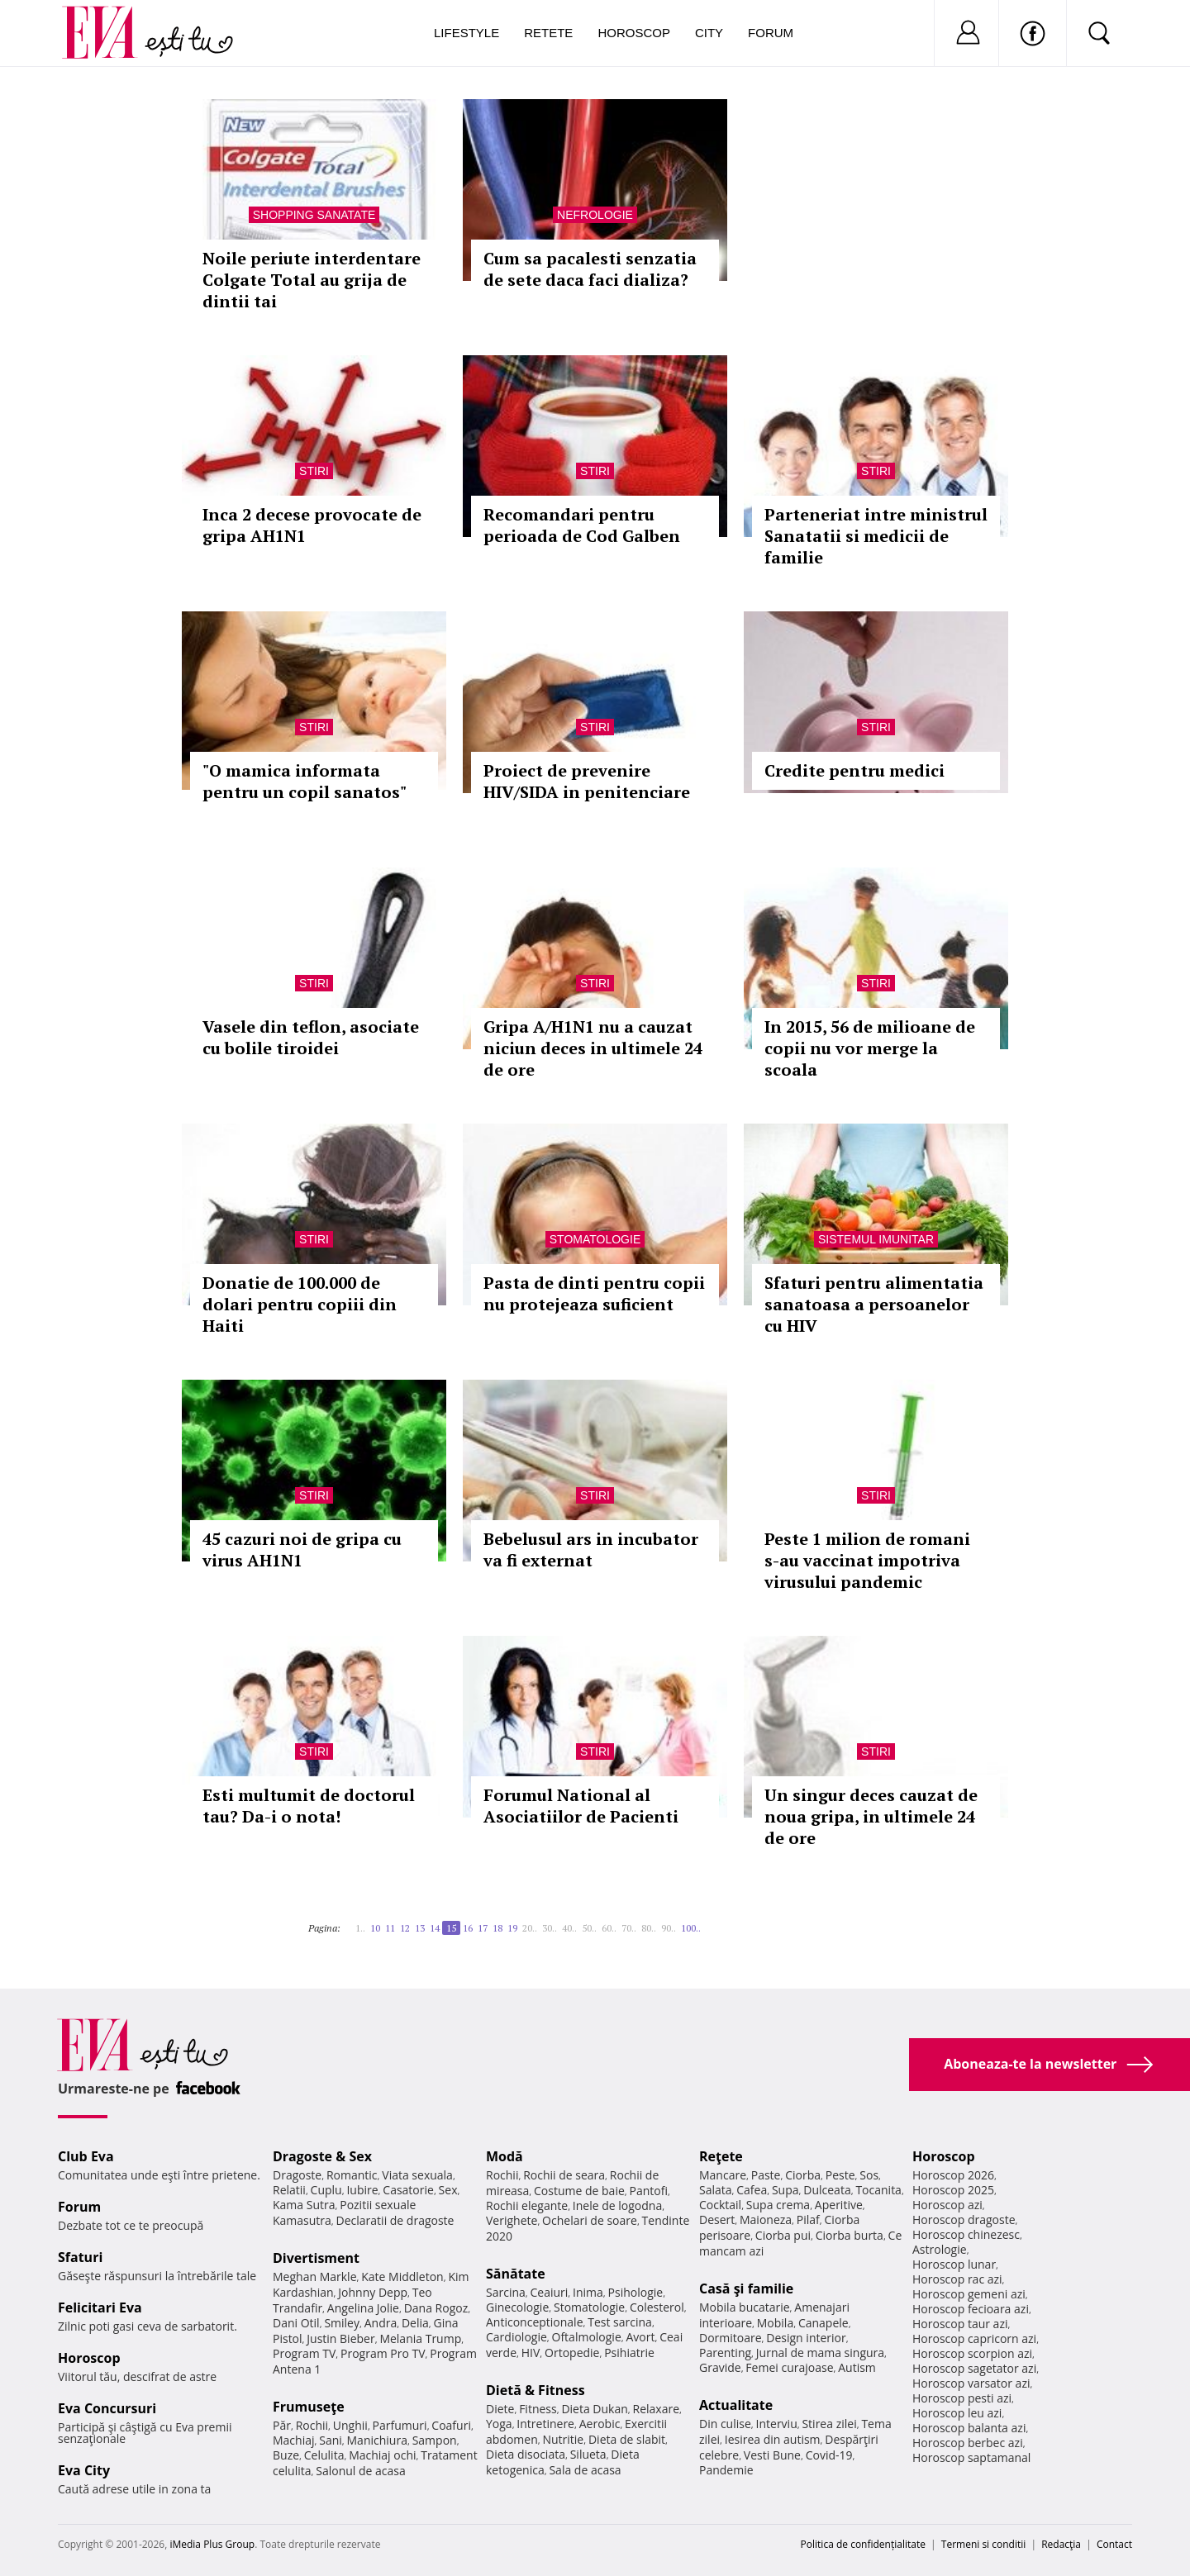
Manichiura (377, 2440)
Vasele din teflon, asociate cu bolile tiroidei (310, 1037)
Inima (588, 2292)
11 (390, 1928)
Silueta (588, 2454)
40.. (569, 1928)
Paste (766, 2175)
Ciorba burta (849, 2235)
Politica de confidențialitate (863, 2544)
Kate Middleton (402, 2276)
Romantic (352, 2175)
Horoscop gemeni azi (969, 2294)
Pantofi (649, 2190)
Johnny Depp (372, 2292)
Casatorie (408, 2190)
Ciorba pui (783, 2235)
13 (420, 1928)
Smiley (341, 2323)
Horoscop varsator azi (971, 2383)
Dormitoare (730, 2337)
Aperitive (839, 2204)
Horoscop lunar (954, 2264)
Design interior (805, 2337)
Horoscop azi (947, 2204)
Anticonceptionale (534, 2322)
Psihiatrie (629, 2352)
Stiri (314, 471)
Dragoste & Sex (322, 2156)
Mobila (775, 2323)
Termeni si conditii (983, 2544)
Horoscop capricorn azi (974, 2338)
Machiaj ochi (382, 2455)
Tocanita (878, 2190)
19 (512, 1928)
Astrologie (939, 2249)
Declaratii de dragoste (395, 2220)
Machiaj (294, 2440)
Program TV (304, 2353)
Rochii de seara (564, 2175)
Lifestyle (466, 33)
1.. (360, 1928)
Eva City (84, 2470)
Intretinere (545, 2423)
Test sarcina (620, 2322)
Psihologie (636, 2292)
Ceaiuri (550, 2292)
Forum (770, 33)
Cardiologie (516, 2337)
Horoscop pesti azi (961, 2398)
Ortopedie (572, 2352)
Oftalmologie (586, 2337)
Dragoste (297, 2175)
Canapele (823, 2323)
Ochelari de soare (589, 2220)
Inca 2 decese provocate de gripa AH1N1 (311, 525)
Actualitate (736, 2405)
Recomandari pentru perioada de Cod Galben (581, 525)
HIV (530, 2352)
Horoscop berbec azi (967, 2442)
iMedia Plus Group (212, 2544)
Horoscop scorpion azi (972, 2353)
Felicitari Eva (100, 2307)
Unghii (350, 2425)
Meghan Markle (315, 2276)
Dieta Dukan (594, 2409)
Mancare (722, 2175)
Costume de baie (579, 2190)
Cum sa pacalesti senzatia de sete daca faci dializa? (590, 269)
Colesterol (657, 2307)
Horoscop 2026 (953, 2175)
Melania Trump (420, 2338)
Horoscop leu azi (957, 2413)
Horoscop (633, 33)
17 (483, 1928)
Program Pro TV (383, 2353)
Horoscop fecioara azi (970, 2309)
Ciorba (803, 2175)
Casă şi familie (746, 2288)
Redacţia (1061, 2544)
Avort (640, 2337)
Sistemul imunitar (876, 1239)
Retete (548, 33)
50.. (589, 1928)
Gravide (720, 2367)
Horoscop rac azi (957, 2279)
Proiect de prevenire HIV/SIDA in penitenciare (586, 781)
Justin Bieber (340, 2338)
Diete (500, 2409)
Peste (840, 2175)
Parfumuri (400, 2425)
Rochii (312, 2425)
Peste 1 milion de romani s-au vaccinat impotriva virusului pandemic (867, 1560)
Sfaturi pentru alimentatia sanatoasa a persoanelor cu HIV (873, 1304)
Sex (448, 2190)
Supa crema (778, 2204)
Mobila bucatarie (744, 2307)
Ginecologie (517, 2307)
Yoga (499, 2423)
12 (405, 1928)
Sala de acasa (585, 2470)
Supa (785, 2190)
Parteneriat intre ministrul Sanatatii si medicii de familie (876, 535)
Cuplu (326, 2190)
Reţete (721, 2156)
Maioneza (766, 2219)
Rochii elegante (527, 2205)
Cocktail (720, 2204)
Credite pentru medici (854, 770)
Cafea (751, 2190)
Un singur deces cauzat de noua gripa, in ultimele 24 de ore (871, 1816)
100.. (691, 1928)
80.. (648, 1928)
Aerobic (600, 2423)
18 (497, 1928)
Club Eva (86, 2156)
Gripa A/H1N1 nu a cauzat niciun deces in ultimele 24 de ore (592, 1048)
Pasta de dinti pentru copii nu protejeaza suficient (594, 1293)
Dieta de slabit (626, 2439)
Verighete (511, 2220)
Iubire (362, 2190)
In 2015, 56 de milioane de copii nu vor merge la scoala (869, 1048)
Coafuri (451, 2425)
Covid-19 (829, 2455)
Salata (715, 2190)
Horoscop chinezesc (966, 2234)
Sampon (434, 2440)
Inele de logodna (617, 2205)
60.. (609, 1928)
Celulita (324, 2455)
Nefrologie (595, 214)
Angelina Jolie (363, 2308)
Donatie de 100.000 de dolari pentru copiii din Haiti (299, 1304)
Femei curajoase (789, 2367)
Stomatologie (595, 1239)
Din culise (725, 2423)
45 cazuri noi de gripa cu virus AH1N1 (302, 1549)
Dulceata (826, 2190)
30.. (549, 1928)
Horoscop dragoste (964, 2219)
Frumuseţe (309, 2407)
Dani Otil (296, 2323)
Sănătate (515, 2274)
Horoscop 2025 (953, 2190)
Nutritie (562, 2439)
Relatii (289, 2190)
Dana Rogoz (436, 2308)
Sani (330, 2440)
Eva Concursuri (107, 2408)
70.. (628, 1928)
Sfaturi (80, 2257)
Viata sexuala (417, 2175)
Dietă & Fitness (535, 2390)
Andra (380, 2323)
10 (375, 1928)
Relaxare (656, 2409)
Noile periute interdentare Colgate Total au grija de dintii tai (311, 279)
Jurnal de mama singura (820, 2352)
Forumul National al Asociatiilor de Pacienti (580, 1805)
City (709, 33)
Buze (286, 2455)
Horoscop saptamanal (971, 2457)
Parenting (725, 2352)
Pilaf (808, 2219)
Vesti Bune (772, 2455)
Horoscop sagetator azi (974, 2368)
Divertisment (316, 2258)
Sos (868, 2175)
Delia (415, 2323)
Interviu (776, 2423)
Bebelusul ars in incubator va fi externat (590, 1549)
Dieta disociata (525, 2454)
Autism (857, 2367)
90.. (668, 1928)
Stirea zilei (829, 2423)
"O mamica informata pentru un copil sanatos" (304, 781)
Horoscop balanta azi (969, 2428)
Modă (504, 2156)
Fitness (538, 2409)
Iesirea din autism (773, 2439)
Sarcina (506, 2292)
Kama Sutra (304, 2204)
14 (435, 1928)
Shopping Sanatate (314, 214)
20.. (529, 1928)
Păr (282, 2425)
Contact (1114, 2544)
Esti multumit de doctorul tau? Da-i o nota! (308, 1805)
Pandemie (726, 2470)
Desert (717, 2219)
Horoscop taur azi (959, 2323)
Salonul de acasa (361, 2471)
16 (468, 1928)
